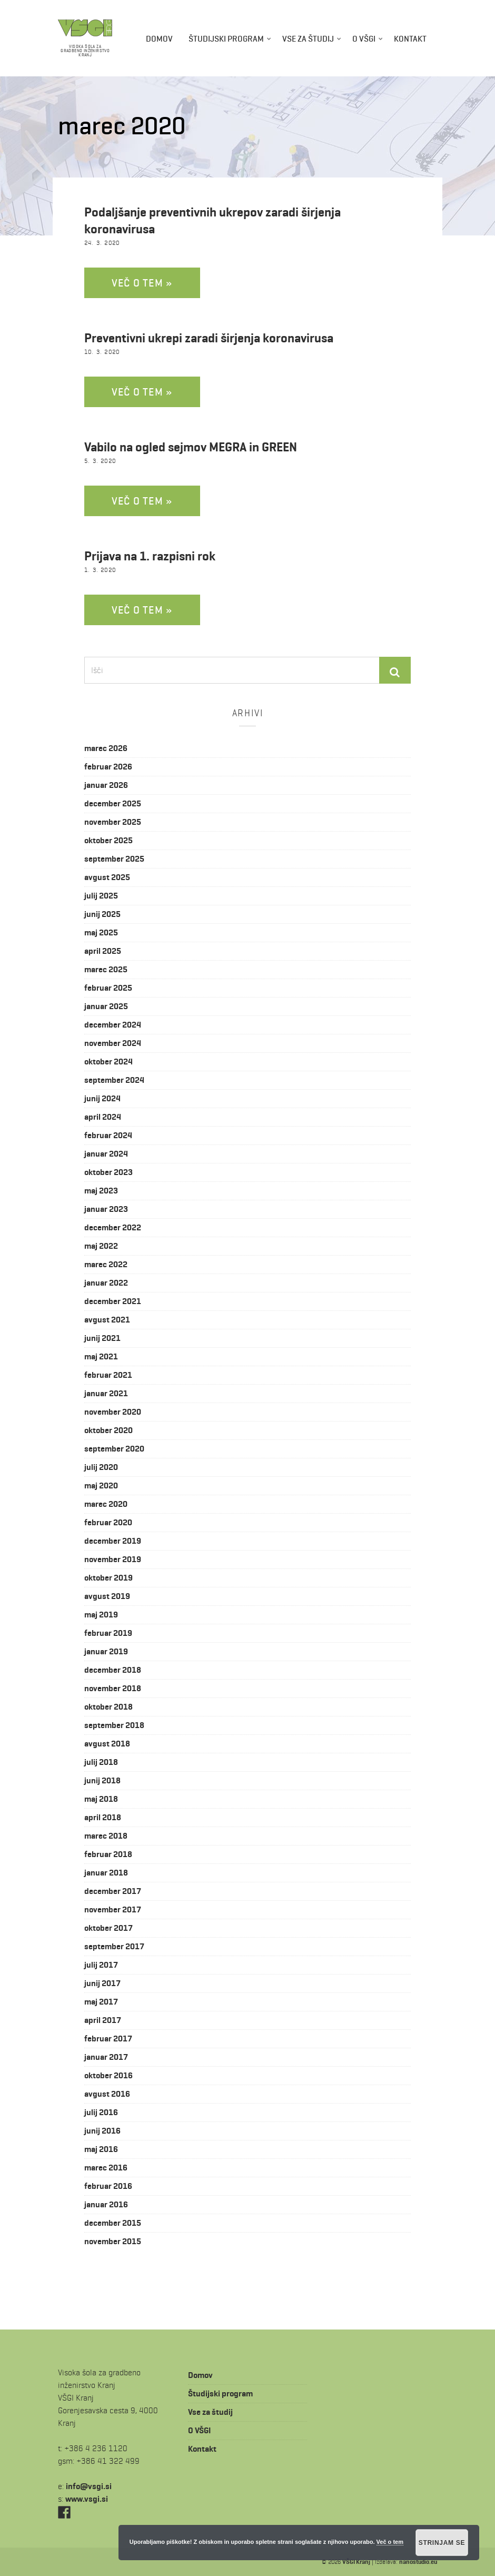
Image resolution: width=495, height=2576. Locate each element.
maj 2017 (101, 2002)
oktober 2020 (108, 1430)
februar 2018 (108, 1854)
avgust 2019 (107, 1596)
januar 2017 (106, 2057)
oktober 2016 (108, 2075)
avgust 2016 (107, 2094)
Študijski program (226, 39)
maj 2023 (101, 1191)
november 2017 (112, 1909)
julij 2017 (101, 1965)
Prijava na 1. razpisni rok (149, 556)
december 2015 (112, 2223)
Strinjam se (442, 2543)
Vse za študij (308, 39)
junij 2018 (102, 1780)
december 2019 (112, 1541)
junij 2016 (102, 2131)
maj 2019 (101, 1615)
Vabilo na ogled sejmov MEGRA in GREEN (190, 447)
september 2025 (114, 859)
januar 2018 (106, 1873)
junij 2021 (102, 1338)
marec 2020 (105, 1504)
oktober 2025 (108, 840)
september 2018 (114, 1725)
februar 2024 (108, 1135)
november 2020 (112, 1412)
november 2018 (112, 1688)
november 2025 (112, 822)
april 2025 (102, 951)
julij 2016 (101, 2112)
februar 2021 (108, 1375)
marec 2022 (105, 1264)
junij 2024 (102, 1098)
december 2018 (112, 1670)
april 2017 (102, 2020)
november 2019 (112, 1559)
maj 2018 (101, 1799)
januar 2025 (106, 1006)
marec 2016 (105, 2168)
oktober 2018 (108, 1707)
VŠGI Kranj (356, 2561)
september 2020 (114, 1449)
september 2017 (114, 1946)
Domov (159, 39)
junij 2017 (102, 1983)
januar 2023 (106, 1209)
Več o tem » (142, 283)
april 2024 (102, 1117)
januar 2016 (106, 2204)
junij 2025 (102, 914)
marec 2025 (105, 969)
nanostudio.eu (418, 2561)
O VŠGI (363, 39)
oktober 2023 (108, 1172)
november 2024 (112, 1043)
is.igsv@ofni (89, 2486)
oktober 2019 (108, 1578)
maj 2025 (101, 932)
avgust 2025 (107, 877)
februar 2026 (108, 767)
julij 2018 (101, 1762)
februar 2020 (108, 1522)
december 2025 (112, 803)
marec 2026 (105, 748)
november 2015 (112, 2241)
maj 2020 (101, 1486)
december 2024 (112, 1025)
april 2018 (102, 1817)
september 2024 (114, 1080)
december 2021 (112, 1301)
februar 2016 (108, 2186)
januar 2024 (106, 1154)
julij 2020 (101, 1467)
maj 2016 (101, 2149)
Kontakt (410, 39)
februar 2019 (108, 1633)
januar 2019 (106, 1651)
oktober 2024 (108, 1062)
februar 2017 (108, 2039)
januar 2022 (106, 1283)
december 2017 (112, 1891)
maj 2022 (101, 1246)
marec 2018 (105, 1836)
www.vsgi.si (86, 2499)
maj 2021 (101, 1356)
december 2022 (112, 1227)
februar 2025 (108, 988)
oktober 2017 (108, 1928)
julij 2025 (101, 896)
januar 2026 (106, 785)
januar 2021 (106, 1393)
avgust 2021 (107, 1320)
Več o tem (390, 2542)
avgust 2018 (107, 1744)
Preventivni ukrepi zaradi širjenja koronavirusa (208, 338)
